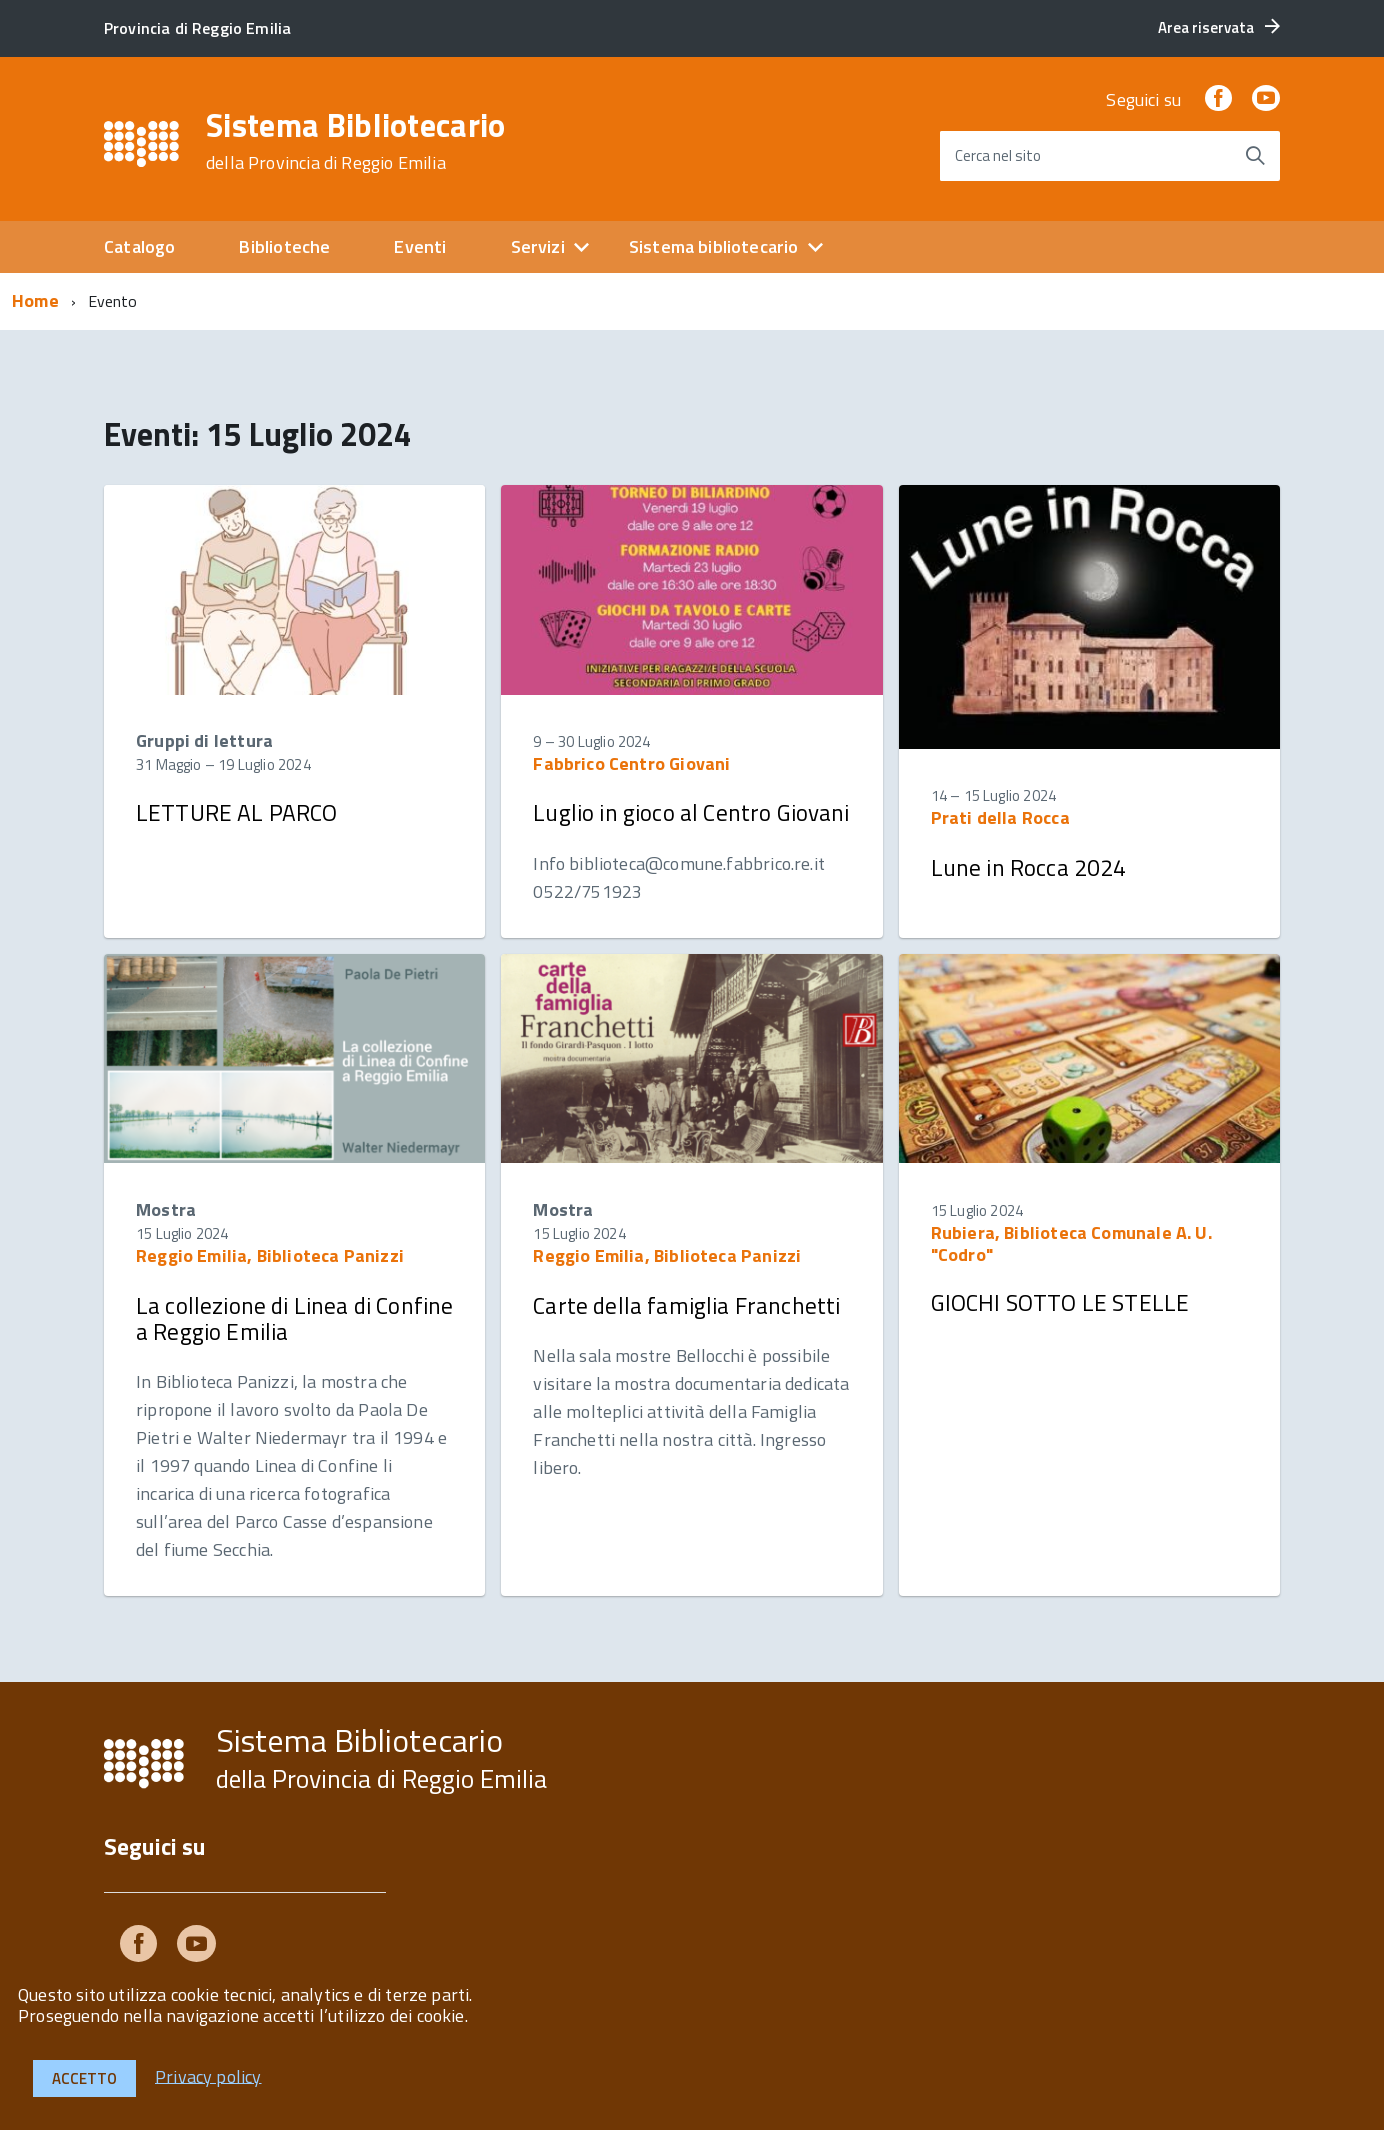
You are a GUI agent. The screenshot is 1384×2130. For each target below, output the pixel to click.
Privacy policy (208, 2075)
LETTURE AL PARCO (237, 812)
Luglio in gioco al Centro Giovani (691, 812)
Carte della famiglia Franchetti (686, 1305)
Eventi (420, 246)
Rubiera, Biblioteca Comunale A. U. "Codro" (1071, 1243)
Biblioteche (284, 246)
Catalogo (139, 246)
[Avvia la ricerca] (1255, 156)
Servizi (538, 246)
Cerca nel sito (998, 155)
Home (35, 300)
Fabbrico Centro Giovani (631, 763)
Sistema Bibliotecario (356, 141)
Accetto (84, 2078)
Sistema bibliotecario (714, 246)
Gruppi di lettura (204, 740)
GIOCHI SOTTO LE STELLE (1060, 1302)
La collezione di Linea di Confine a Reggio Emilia (294, 1318)
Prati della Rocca (1000, 817)
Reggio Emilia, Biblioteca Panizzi (270, 1255)
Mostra (166, 1209)
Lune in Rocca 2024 (1029, 867)
